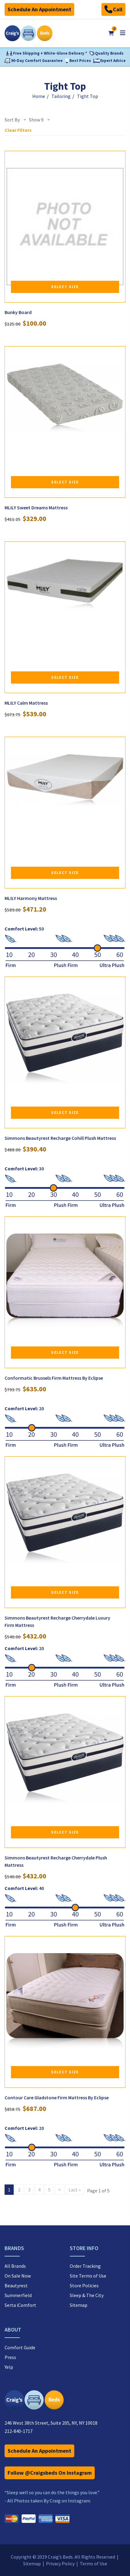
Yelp (9, 2367)
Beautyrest (16, 2285)
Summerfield (18, 2295)
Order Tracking (85, 2266)
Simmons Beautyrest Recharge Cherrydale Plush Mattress (56, 1861)
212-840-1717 (19, 2431)
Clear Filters (18, 130)
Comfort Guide (20, 2347)
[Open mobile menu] (122, 33)
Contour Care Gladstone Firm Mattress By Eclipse (57, 2097)
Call (113, 9)
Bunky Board (18, 312)
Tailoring (61, 96)
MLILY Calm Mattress (26, 703)
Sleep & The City (87, 2295)
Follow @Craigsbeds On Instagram (50, 2472)
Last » (75, 2190)
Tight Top (87, 96)
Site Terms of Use (88, 2276)
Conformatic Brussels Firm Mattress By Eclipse (54, 1378)
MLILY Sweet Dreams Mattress (36, 507)
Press (10, 2357)
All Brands (15, 2266)
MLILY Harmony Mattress (31, 898)
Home (38, 96)
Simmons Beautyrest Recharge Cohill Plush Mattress (60, 1138)
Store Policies (84, 2285)
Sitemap (78, 2305)
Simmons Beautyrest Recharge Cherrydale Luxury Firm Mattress (57, 1621)
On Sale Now (18, 2276)
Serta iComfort (20, 2305)
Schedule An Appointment (39, 9)
